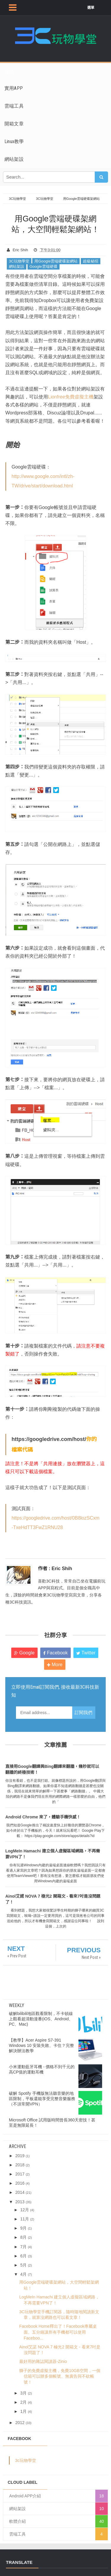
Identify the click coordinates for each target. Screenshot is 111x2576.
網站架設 (16, 266)
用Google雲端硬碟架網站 (56, 261)
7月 (23, 2246)
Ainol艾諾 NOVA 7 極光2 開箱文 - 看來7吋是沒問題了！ (52, 1899)
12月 (24, 2209)
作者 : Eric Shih (55, 1568)
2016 (20, 2183)
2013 (20, 2201)
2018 (20, 2164)
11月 (24, 2219)
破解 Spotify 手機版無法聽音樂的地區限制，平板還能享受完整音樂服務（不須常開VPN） (42, 2098)
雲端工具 (17, 2534)
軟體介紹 (17, 2521)
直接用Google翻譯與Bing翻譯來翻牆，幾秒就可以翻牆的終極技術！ (52, 1769)
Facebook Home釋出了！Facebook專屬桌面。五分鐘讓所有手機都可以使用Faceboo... (58, 2332)
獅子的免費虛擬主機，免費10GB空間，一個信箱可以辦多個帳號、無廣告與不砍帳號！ (59, 2376)
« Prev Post (16, 1956)
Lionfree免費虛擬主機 (71, 396)
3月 (23, 2393)
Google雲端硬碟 (43, 266)
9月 (23, 2228)
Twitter (85, 1652)
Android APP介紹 (25, 2496)
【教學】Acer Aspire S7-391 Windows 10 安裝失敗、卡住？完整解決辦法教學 (41, 2045)
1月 (23, 2411)
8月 (23, 2237)
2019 (20, 2155)
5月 (23, 2265)
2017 (20, 2174)
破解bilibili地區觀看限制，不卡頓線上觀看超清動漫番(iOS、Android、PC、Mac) (41, 2019)
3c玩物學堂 (25, 2460)
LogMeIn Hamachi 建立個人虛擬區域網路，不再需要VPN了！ (52, 1854)
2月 (23, 2402)
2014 (20, 2192)
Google (24, 1652)
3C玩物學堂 (19, 261)
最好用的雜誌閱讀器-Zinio (43, 2361)
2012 (20, 2422)
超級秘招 (90, 261)
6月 (23, 2256)
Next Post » (91, 1957)
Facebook (55, 1652)
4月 (23, 2274)
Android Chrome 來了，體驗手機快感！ (43, 1817)
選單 (90, 8)
